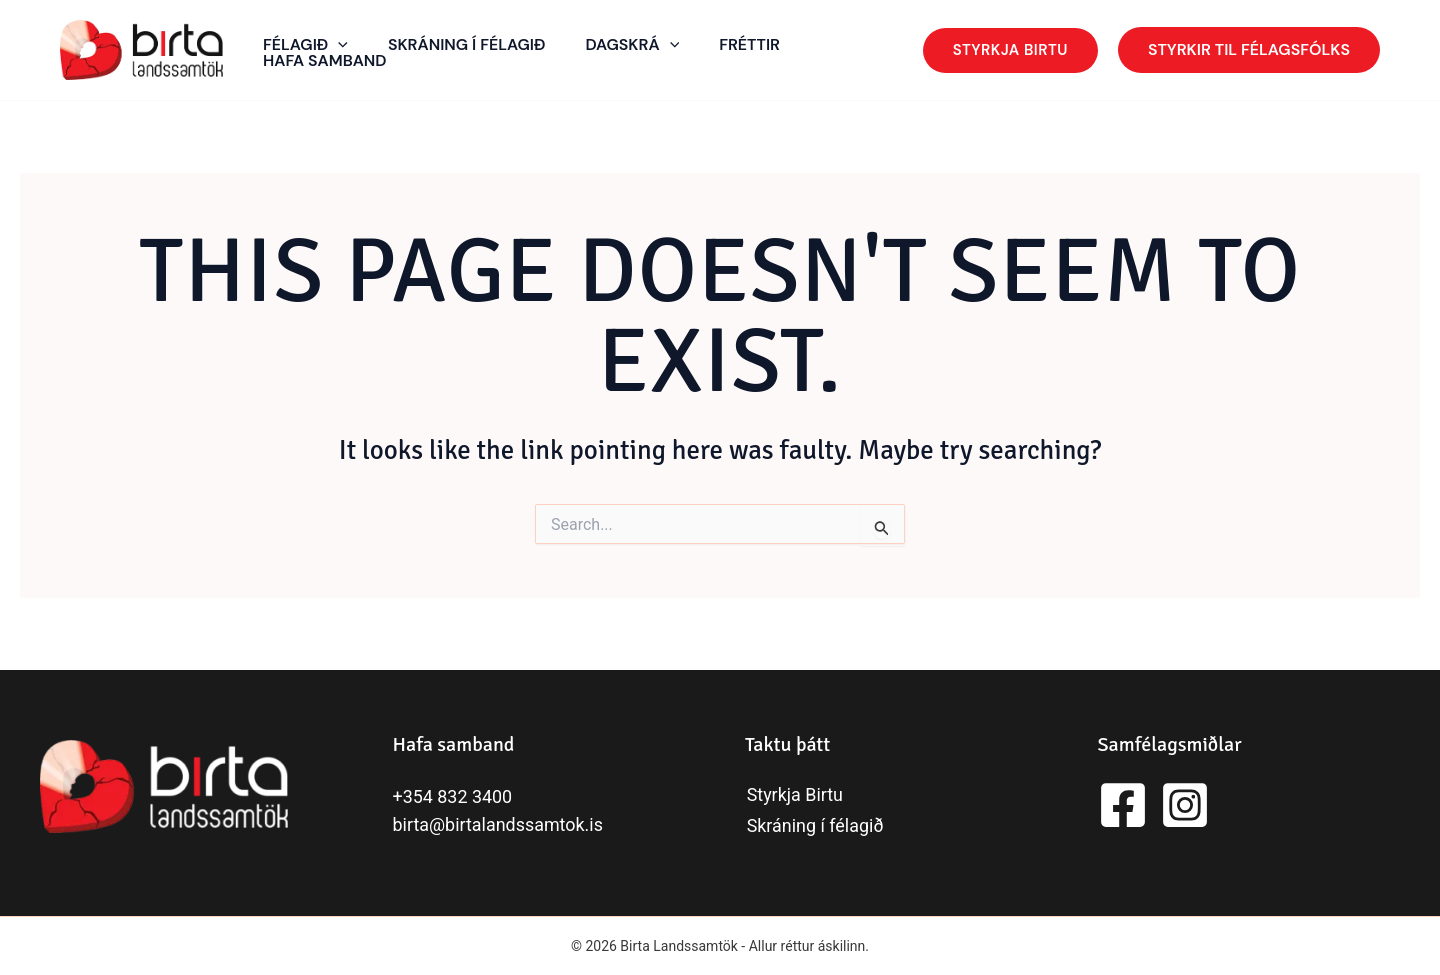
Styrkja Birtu (793, 795)
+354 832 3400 (453, 796)
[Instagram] (1185, 806)
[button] (1010, 50)
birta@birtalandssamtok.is (499, 823)
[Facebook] (1123, 806)
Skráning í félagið (814, 825)
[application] (338, 45)
